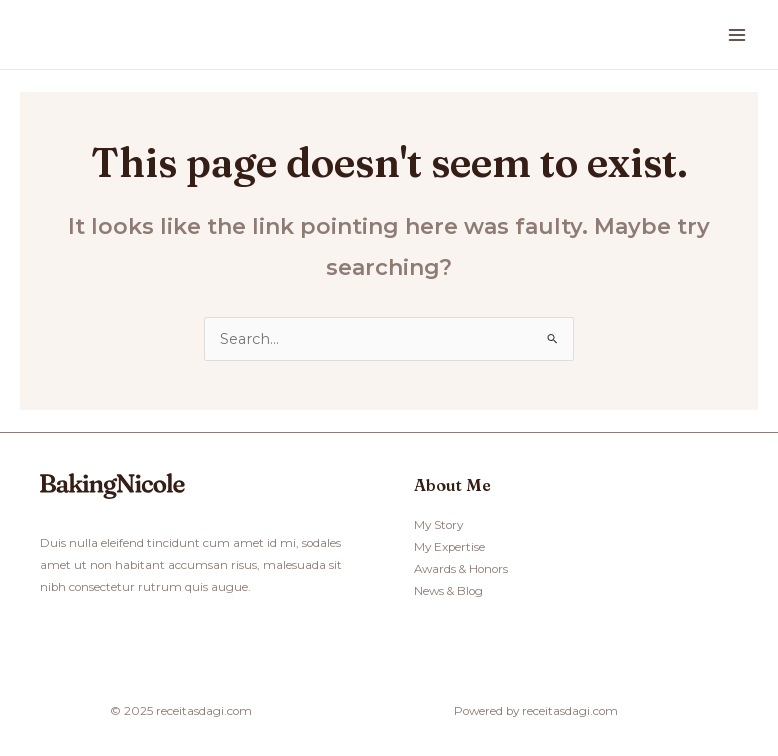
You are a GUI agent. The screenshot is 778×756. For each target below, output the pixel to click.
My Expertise (449, 547)
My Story (438, 525)
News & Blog (448, 591)
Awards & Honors (461, 569)
